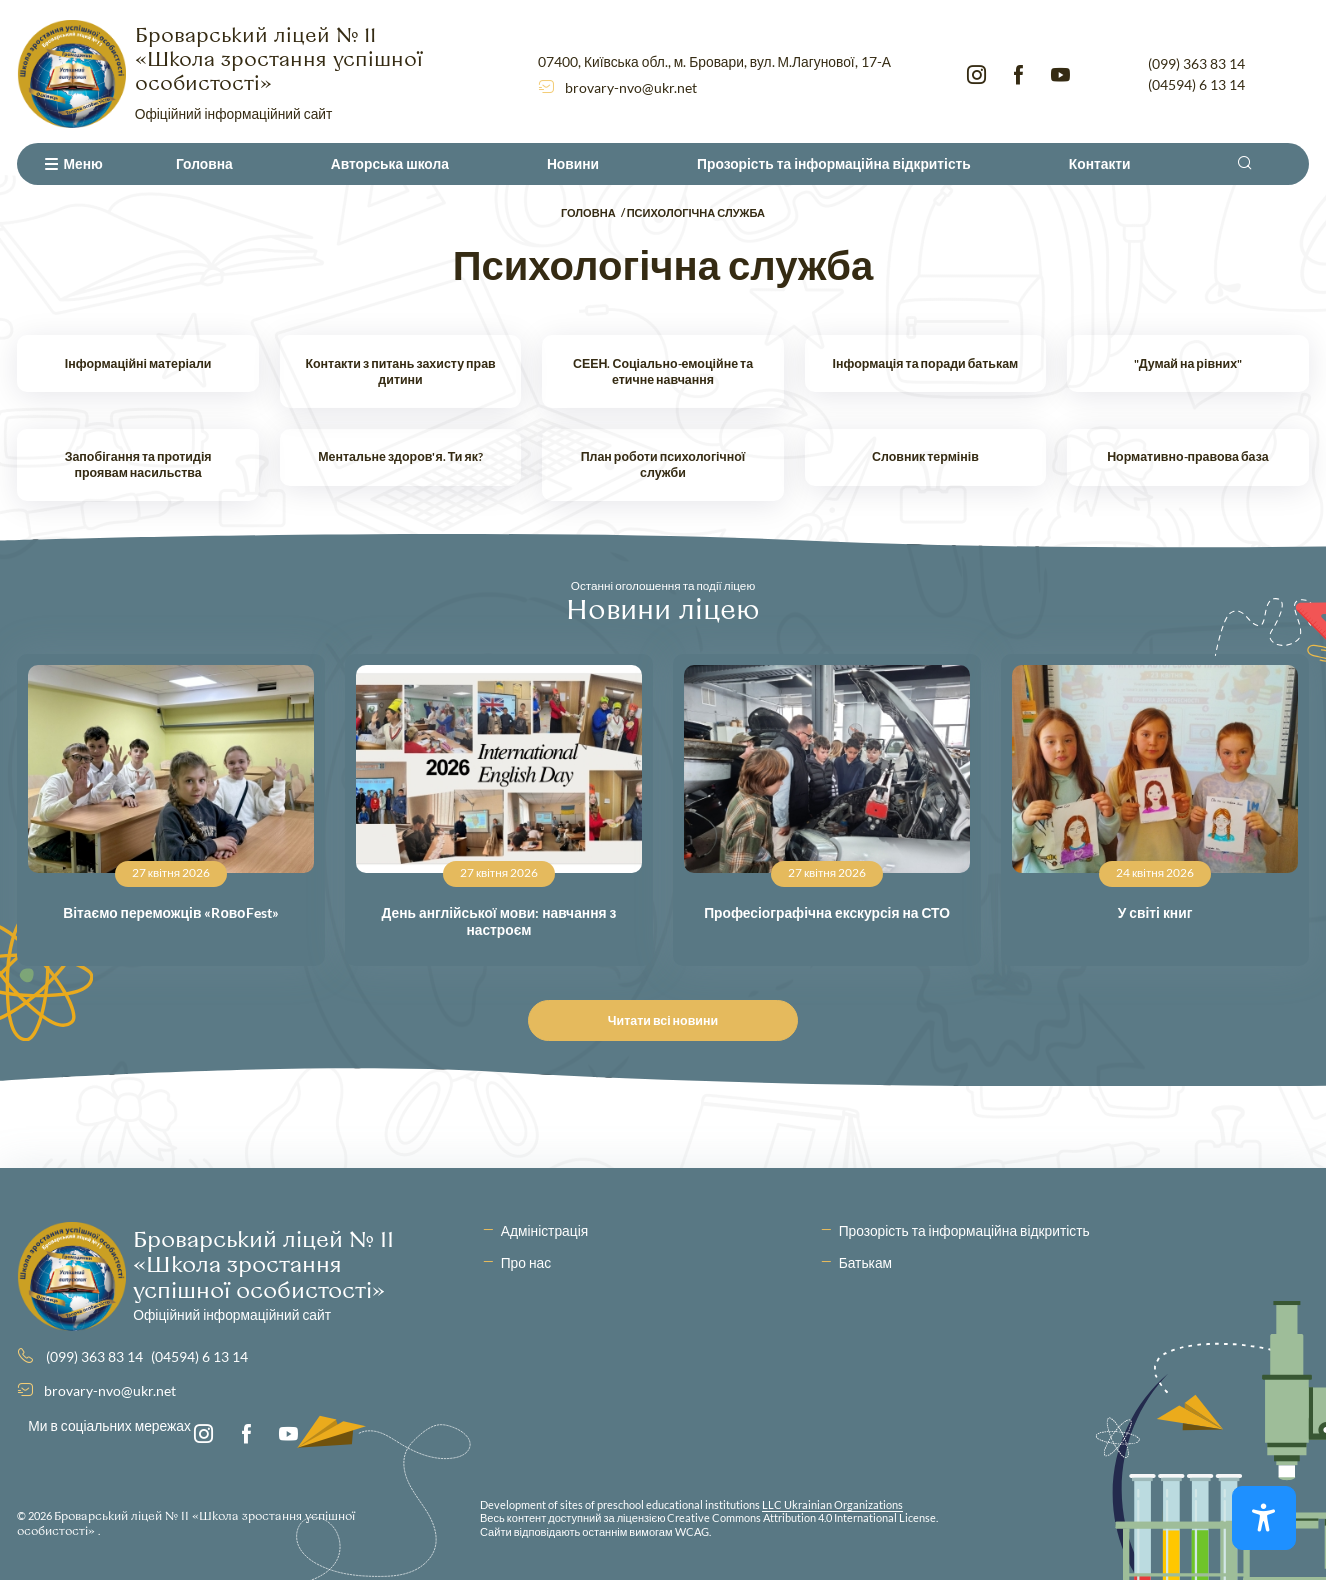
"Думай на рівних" (1188, 363)
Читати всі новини (669, 1020)
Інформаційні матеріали (138, 363)
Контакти (1100, 163)
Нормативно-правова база (1187, 456)
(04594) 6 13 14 (1196, 84)
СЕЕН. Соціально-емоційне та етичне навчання (663, 371)
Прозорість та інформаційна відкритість (834, 163)
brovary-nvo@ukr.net (631, 87)
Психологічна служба (696, 212)
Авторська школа (390, 163)
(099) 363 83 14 (1196, 63)
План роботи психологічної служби (663, 464)
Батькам (865, 1262)
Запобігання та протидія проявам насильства (138, 464)
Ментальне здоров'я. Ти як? (400, 456)
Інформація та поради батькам (926, 363)
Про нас (526, 1262)
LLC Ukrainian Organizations (832, 1504)
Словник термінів (925, 456)
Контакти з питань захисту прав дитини (400, 371)
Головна (204, 163)
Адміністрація (545, 1230)
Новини (573, 163)
